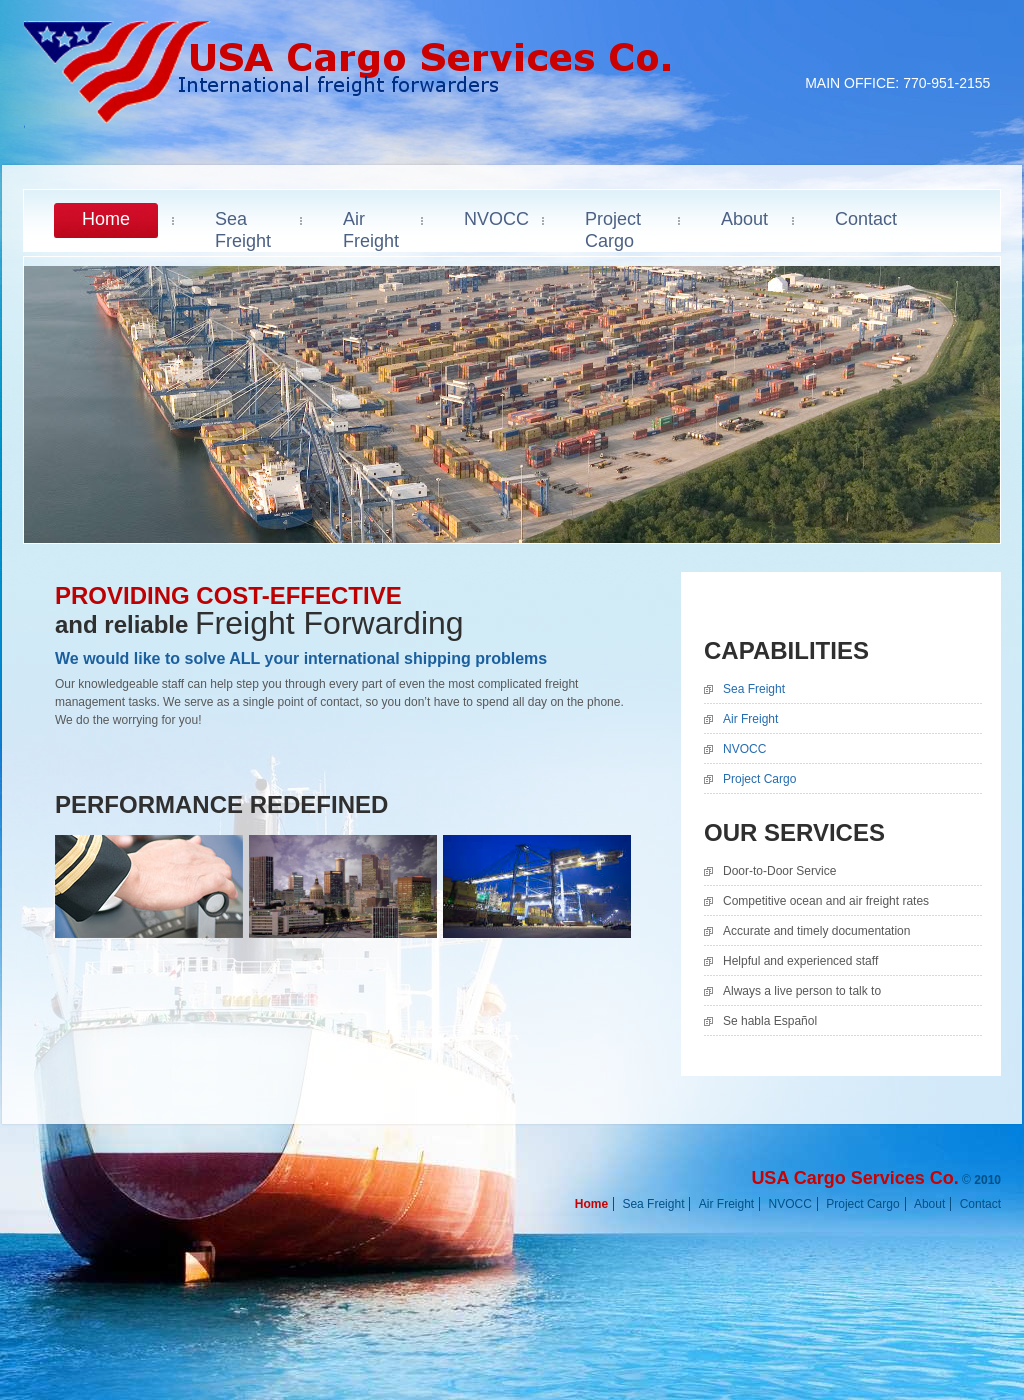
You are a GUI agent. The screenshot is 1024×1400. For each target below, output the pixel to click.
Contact (980, 1204)
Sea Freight (754, 689)
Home (591, 1204)
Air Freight (750, 719)
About (929, 1204)
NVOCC (744, 749)
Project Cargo (759, 779)
